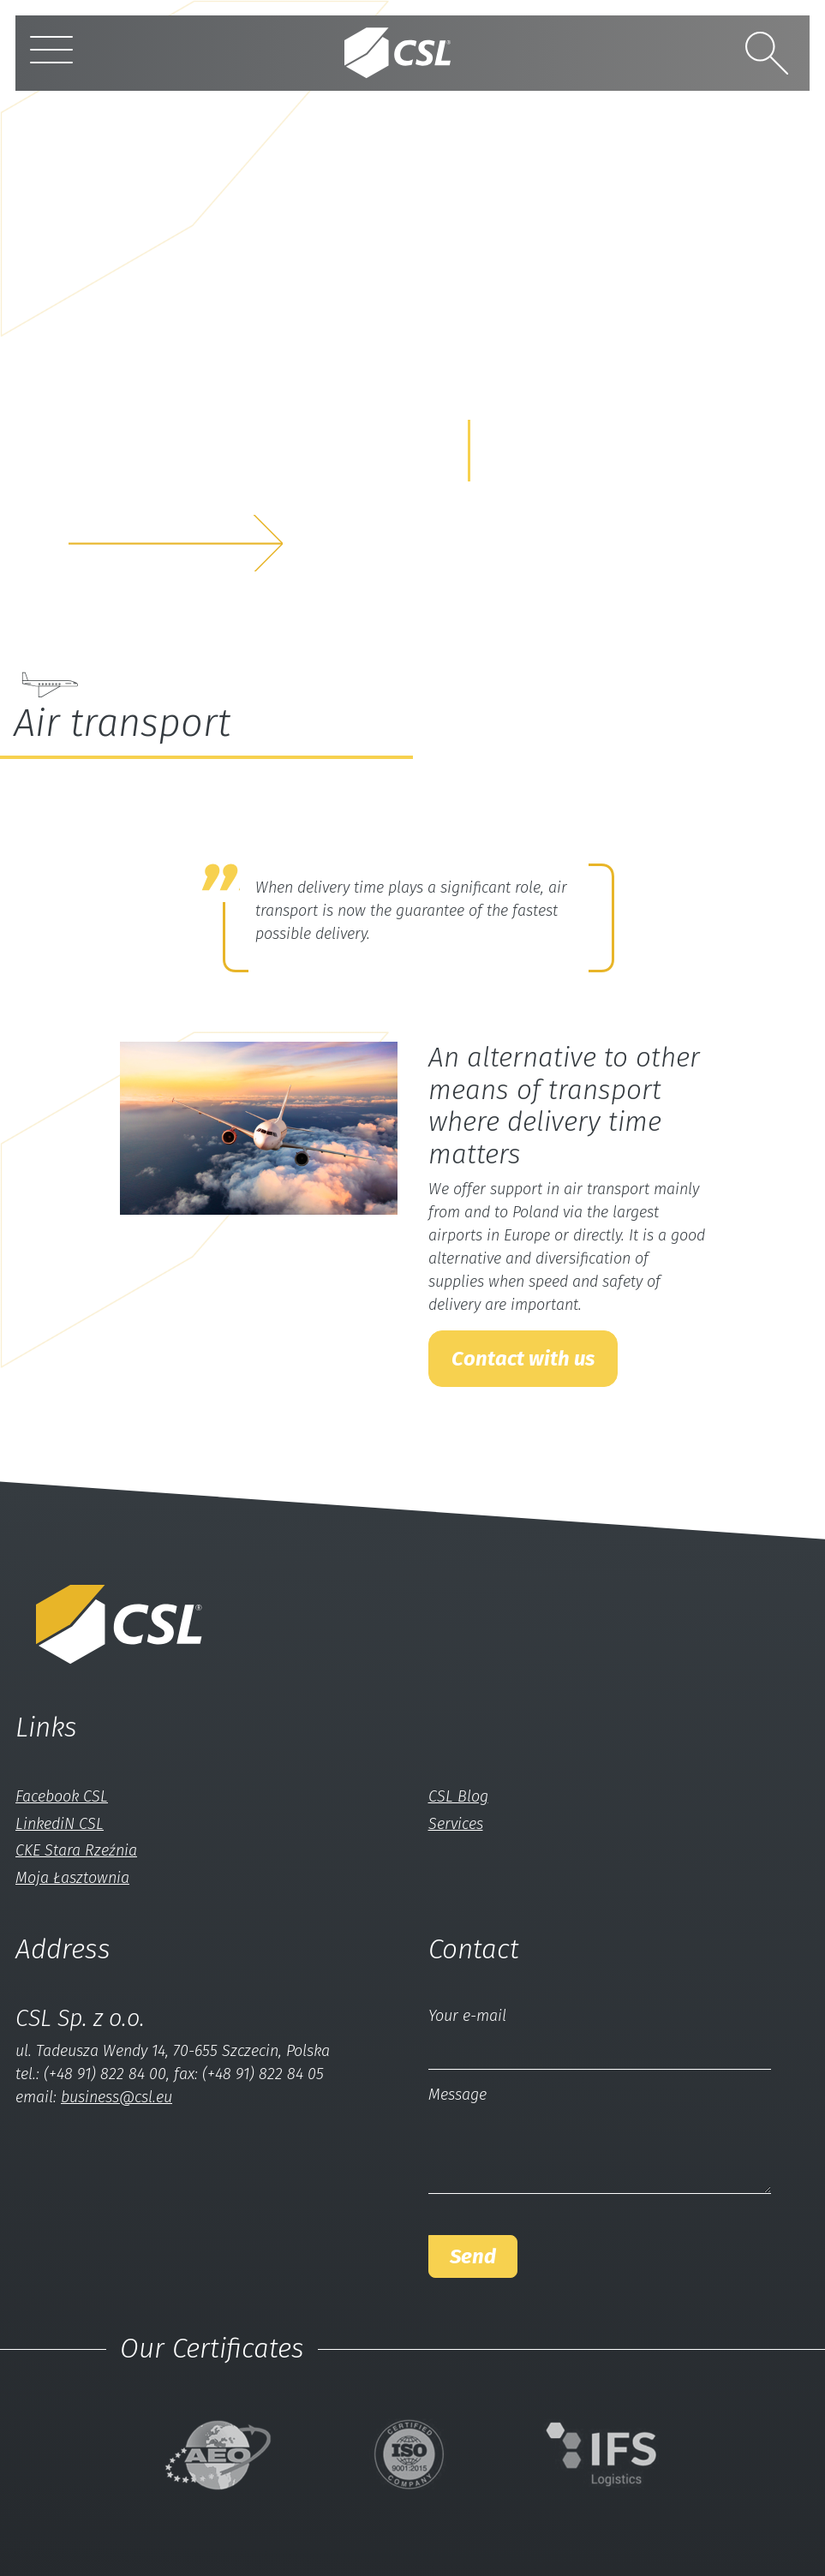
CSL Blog (458, 1796)
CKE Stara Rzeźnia (76, 1850)
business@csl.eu (116, 2097)
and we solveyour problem (149, 487)
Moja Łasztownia (72, 1877)
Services (455, 1823)
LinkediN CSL (59, 1823)
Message (457, 2094)
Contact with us (523, 1359)
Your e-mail (467, 2015)
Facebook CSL (61, 1796)
